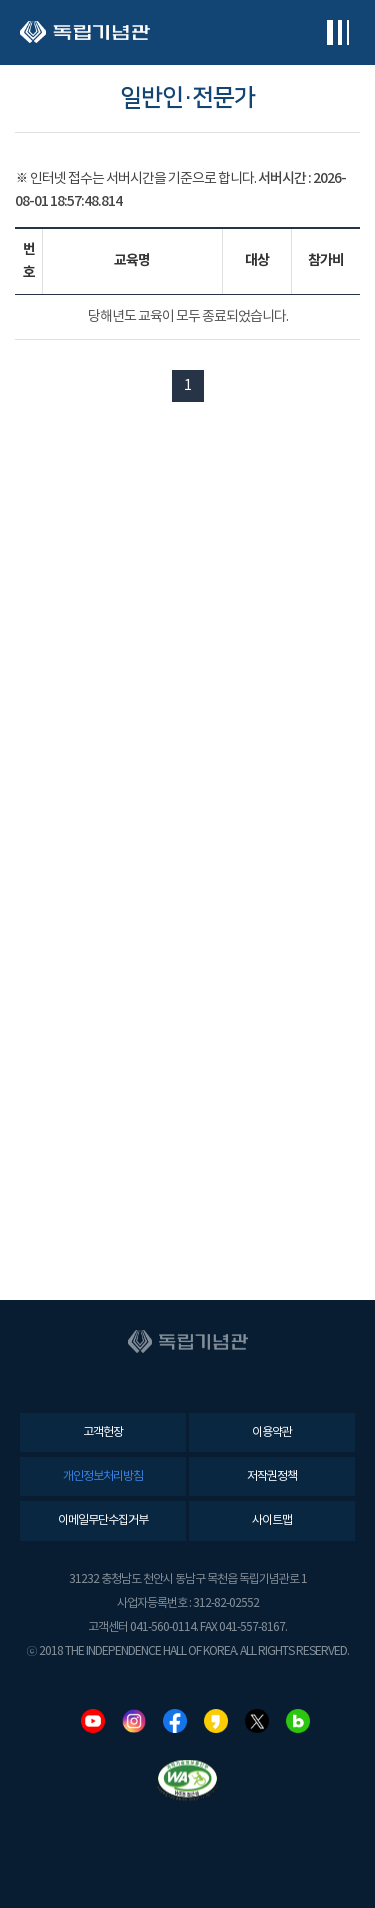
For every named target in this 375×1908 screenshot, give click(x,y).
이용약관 (272, 1432)
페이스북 (175, 1721)
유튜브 (93, 1721)
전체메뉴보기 (337, 32)
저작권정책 (272, 1476)
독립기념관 (85, 32)
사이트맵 (272, 1520)
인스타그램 (134, 1721)
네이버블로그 (298, 1721)
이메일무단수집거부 (103, 1520)
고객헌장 (103, 1432)
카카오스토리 (216, 1721)
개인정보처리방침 (103, 1476)
